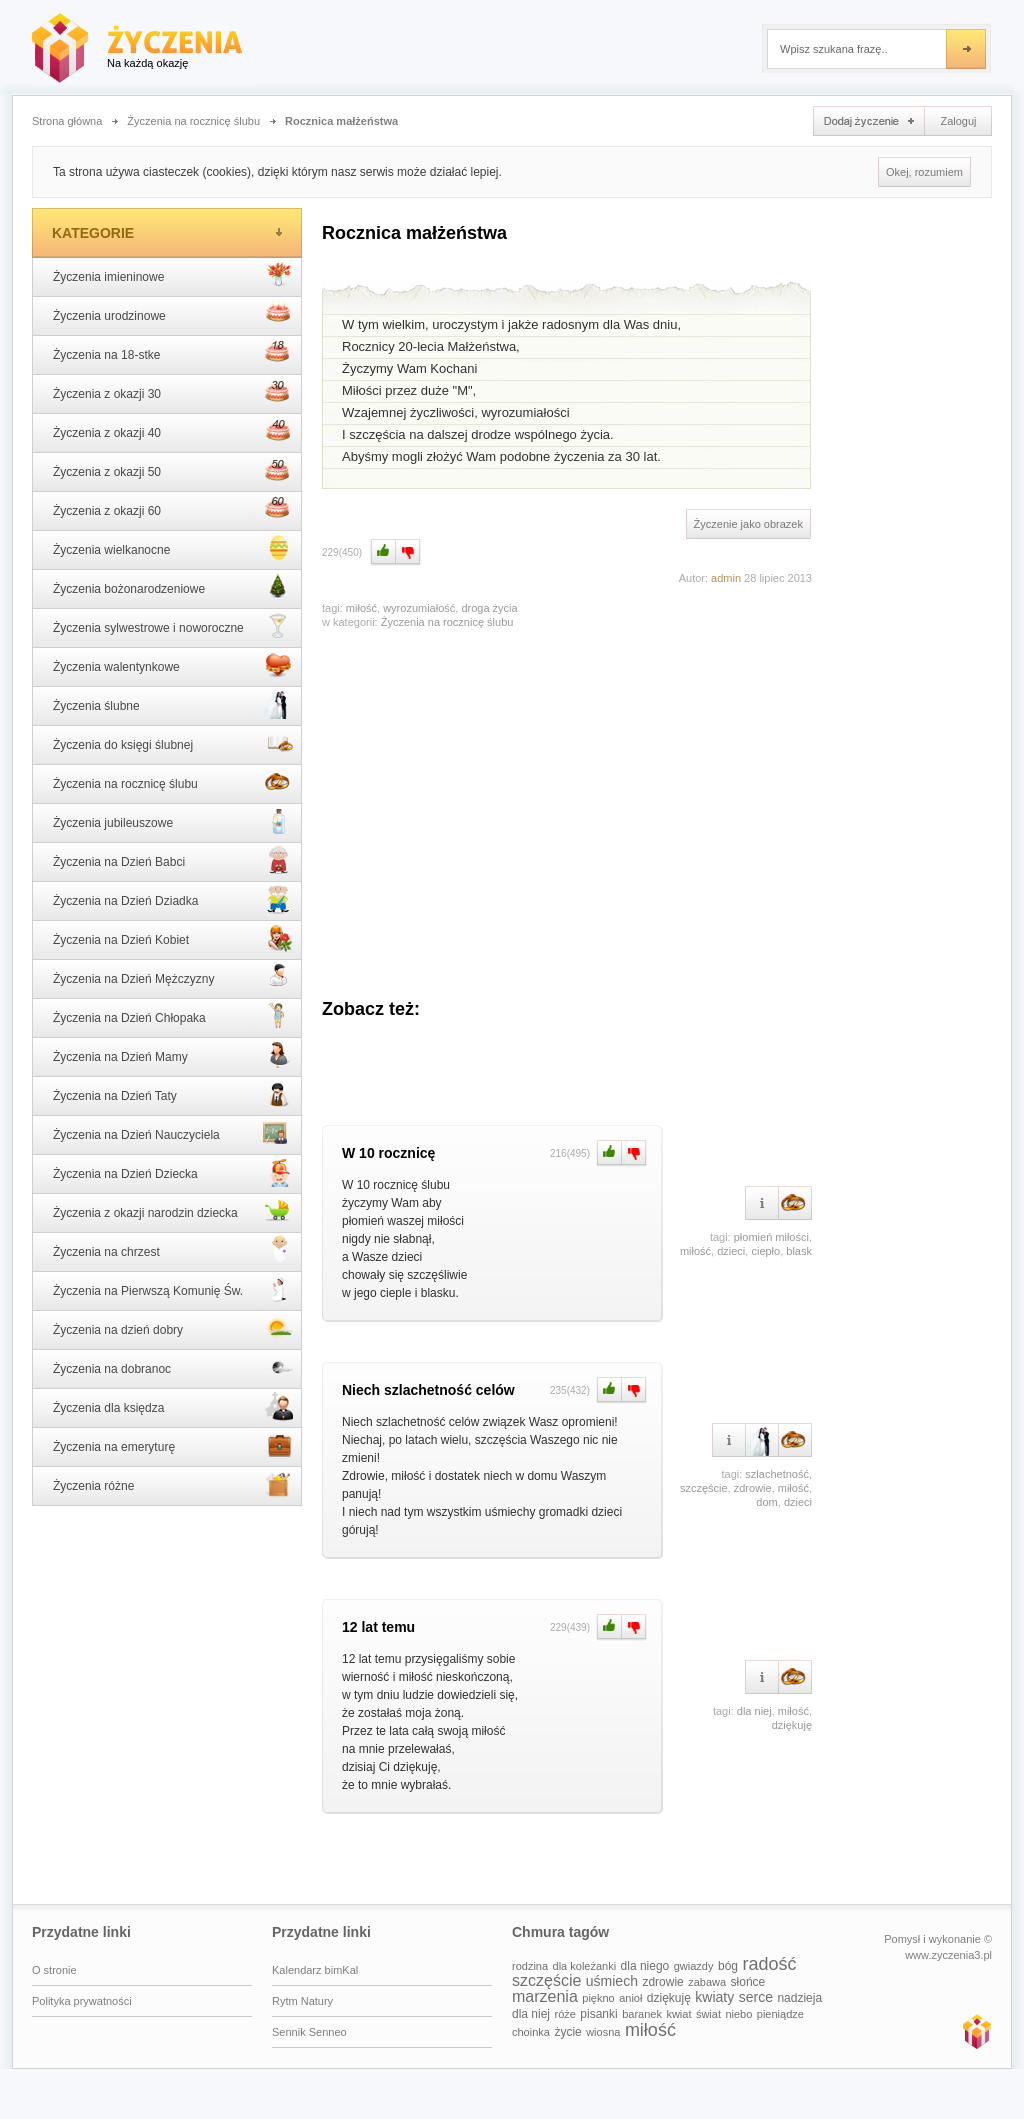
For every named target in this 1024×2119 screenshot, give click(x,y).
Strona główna (67, 121)
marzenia (545, 1996)
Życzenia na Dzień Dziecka (173, 1172)
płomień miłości (771, 1237)
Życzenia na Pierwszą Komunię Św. (173, 1289)
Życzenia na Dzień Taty (173, 1094)
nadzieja (799, 1998)
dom (766, 1502)
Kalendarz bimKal (315, 1970)
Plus (381, 552)
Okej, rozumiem (924, 172)
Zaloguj (958, 121)
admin (726, 578)
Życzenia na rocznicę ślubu (193, 121)
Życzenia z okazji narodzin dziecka (173, 1211)
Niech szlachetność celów (428, 1390)
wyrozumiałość (419, 608)
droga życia (489, 608)
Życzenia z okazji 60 (173, 509)
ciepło (765, 1251)
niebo (738, 2014)
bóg (728, 1966)
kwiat (678, 2014)
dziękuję (792, 1725)
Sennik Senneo (309, 2032)
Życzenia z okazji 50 (173, 470)
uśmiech (612, 1981)
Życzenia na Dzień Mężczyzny (173, 977)
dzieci (731, 1251)
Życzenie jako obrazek (748, 524)
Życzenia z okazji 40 (173, 431)
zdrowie (753, 1488)
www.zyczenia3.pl (976, 2031)
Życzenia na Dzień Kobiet (173, 938)
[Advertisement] (567, 804)
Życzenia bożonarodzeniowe (173, 587)
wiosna (603, 2032)
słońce (748, 1982)
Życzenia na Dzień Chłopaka (173, 1016)
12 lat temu (378, 1627)
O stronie (54, 1970)
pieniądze (780, 2014)
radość (769, 1964)
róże (564, 2014)
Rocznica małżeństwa (341, 121)
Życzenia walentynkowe (173, 665)
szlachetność (777, 1474)
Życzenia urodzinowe (173, 314)
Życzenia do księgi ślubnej (173, 743)
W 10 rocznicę (388, 1153)
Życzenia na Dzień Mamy (173, 1055)
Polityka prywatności (82, 2001)
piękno (598, 1998)
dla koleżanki (585, 1966)
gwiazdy (694, 1966)
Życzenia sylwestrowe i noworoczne (173, 626)
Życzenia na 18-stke (173, 353)
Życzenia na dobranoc (173, 1367)
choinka (531, 2032)
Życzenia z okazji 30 (173, 392)
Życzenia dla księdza (173, 1406)
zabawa (707, 1982)
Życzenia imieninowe (173, 275)
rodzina (530, 1966)
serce (756, 1997)
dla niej (754, 1711)
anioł (630, 1998)
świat (708, 2014)
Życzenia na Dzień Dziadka (173, 899)
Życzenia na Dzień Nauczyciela (173, 1133)
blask (799, 1251)
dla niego (645, 1966)
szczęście (704, 1488)
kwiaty (714, 1997)
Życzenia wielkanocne (173, 548)
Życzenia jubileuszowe (173, 821)
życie (567, 2032)
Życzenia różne (173, 1484)
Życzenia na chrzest (173, 1250)
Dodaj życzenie (869, 121)
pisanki (598, 2014)
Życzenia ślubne (173, 704)
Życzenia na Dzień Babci (173, 860)
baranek (642, 2014)
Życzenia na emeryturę (173, 1445)
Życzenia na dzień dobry (173, 1328)
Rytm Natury (302, 2001)
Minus (408, 552)
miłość (361, 608)
